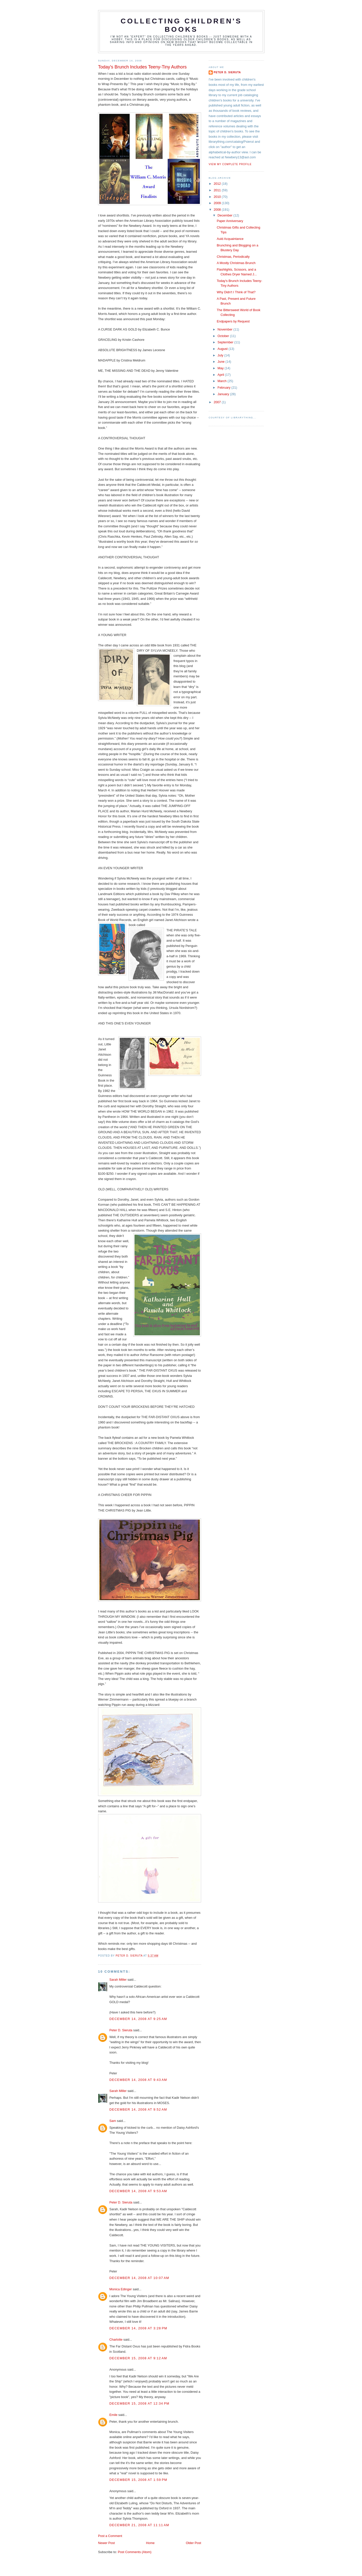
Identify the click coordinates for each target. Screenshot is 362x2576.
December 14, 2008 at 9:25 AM (138, 2019)
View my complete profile (230, 164)
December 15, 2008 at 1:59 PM (138, 2480)
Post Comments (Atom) (135, 2552)
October (223, 336)
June (221, 361)
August (223, 349)
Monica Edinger (120, 2289)
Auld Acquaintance (230, 239)
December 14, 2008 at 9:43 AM (138, 2080)
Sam (112, 2121)
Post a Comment (110, 2536)
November (225, 329)
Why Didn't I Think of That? (236, 292)
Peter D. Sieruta (120, 2030)
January (223, 394)
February (224, 387)
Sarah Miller (118, 1979)
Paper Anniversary (230, 221)
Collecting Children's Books (181, 25)
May (220, 368)
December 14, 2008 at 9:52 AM (138, 2109)
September (225, 342)
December (225, 215)
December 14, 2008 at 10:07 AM (139, 2278)
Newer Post (106, 2543)
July (220, 355)
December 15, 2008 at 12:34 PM (139, 2403)
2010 (218, 197)
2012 (218, 184)
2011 (218, 190)
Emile (113, 2415)
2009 (218, 203)
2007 (218, 402)
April (221, 375)
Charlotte (115, 2339)
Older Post (193, 2543)
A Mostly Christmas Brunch (236, 263)
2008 (218, 209)
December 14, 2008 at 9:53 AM (138, 2191)
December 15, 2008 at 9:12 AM (138, 2358)
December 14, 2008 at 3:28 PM (138, 2328)
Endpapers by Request (233, 321)
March (222, 381)
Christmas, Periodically (233, 257)
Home (150, 2543)
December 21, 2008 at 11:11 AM (139, 2525)
